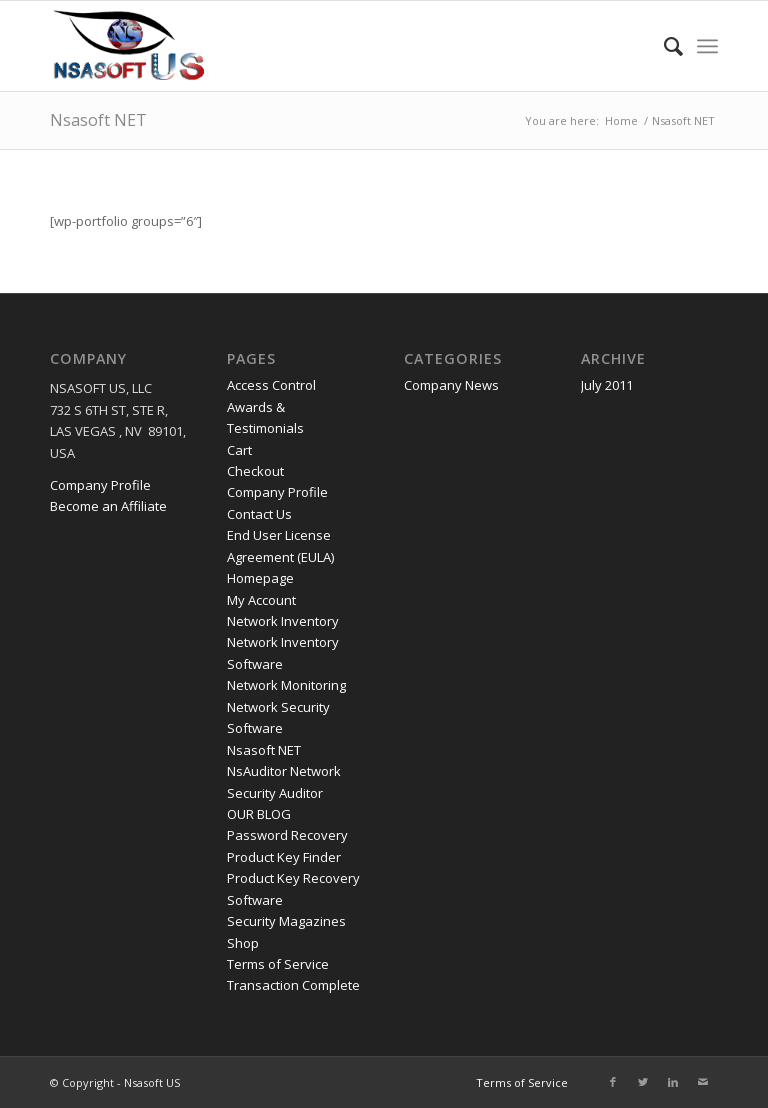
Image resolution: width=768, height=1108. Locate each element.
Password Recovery (287, 835)
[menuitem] (663, 46)
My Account (261, 600)
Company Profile (100, 485)
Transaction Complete (293, 985)
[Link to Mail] (703, 1082)
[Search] (663, 46)
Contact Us (259, 514)
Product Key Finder (284, 857)
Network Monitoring (286, 685)
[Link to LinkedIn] (673, 1082)
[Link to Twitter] (643, 1082)
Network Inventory (283, 621)
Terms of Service (278, 964)
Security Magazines (286, 921)
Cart (239, 450)
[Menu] (707, 46)
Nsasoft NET (98, 120)
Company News (451, 385)
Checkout (255, 471)
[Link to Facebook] (613, 1082)
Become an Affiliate (108, 506)
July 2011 (607, 385)
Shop (243, 943)
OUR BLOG (259, 814)
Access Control (271, 385)
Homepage (260, 578)
